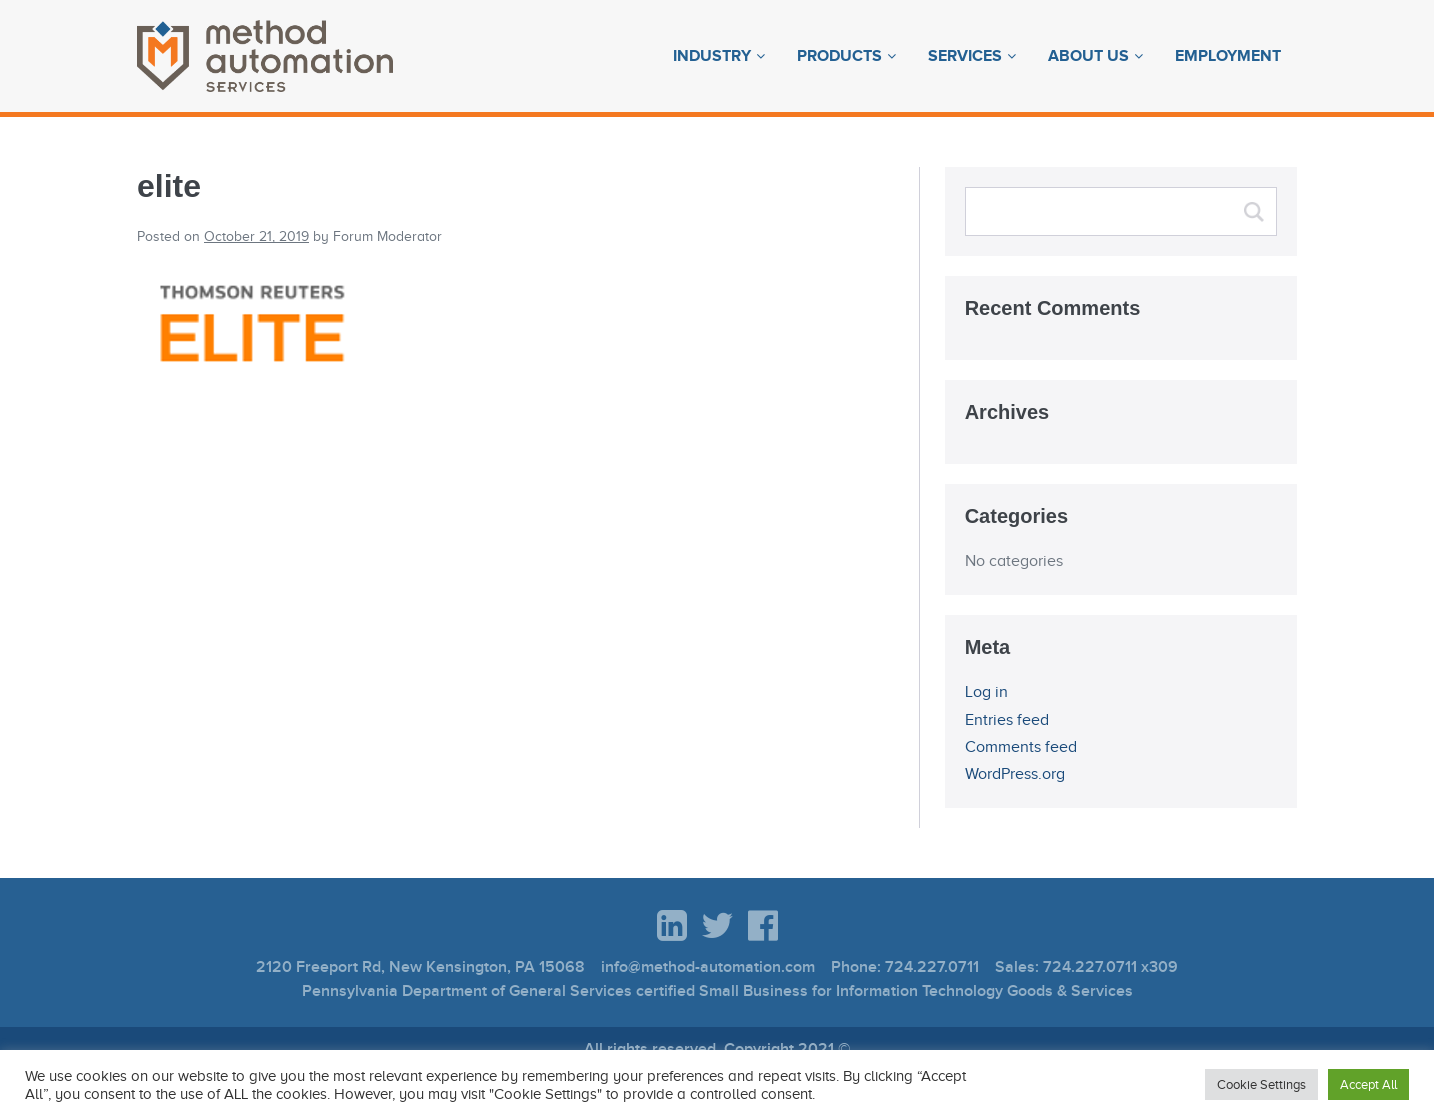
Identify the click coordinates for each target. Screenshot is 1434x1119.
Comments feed (1021, 747)
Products (839, 56)
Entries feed (1007, 720)
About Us (1088, 56)
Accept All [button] (1368, 1084)
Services (965, 56)
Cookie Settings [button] (1261, 1084)
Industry (712, 56)
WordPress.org (1015, 774)
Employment (1228, 56)
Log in (986, 692)
